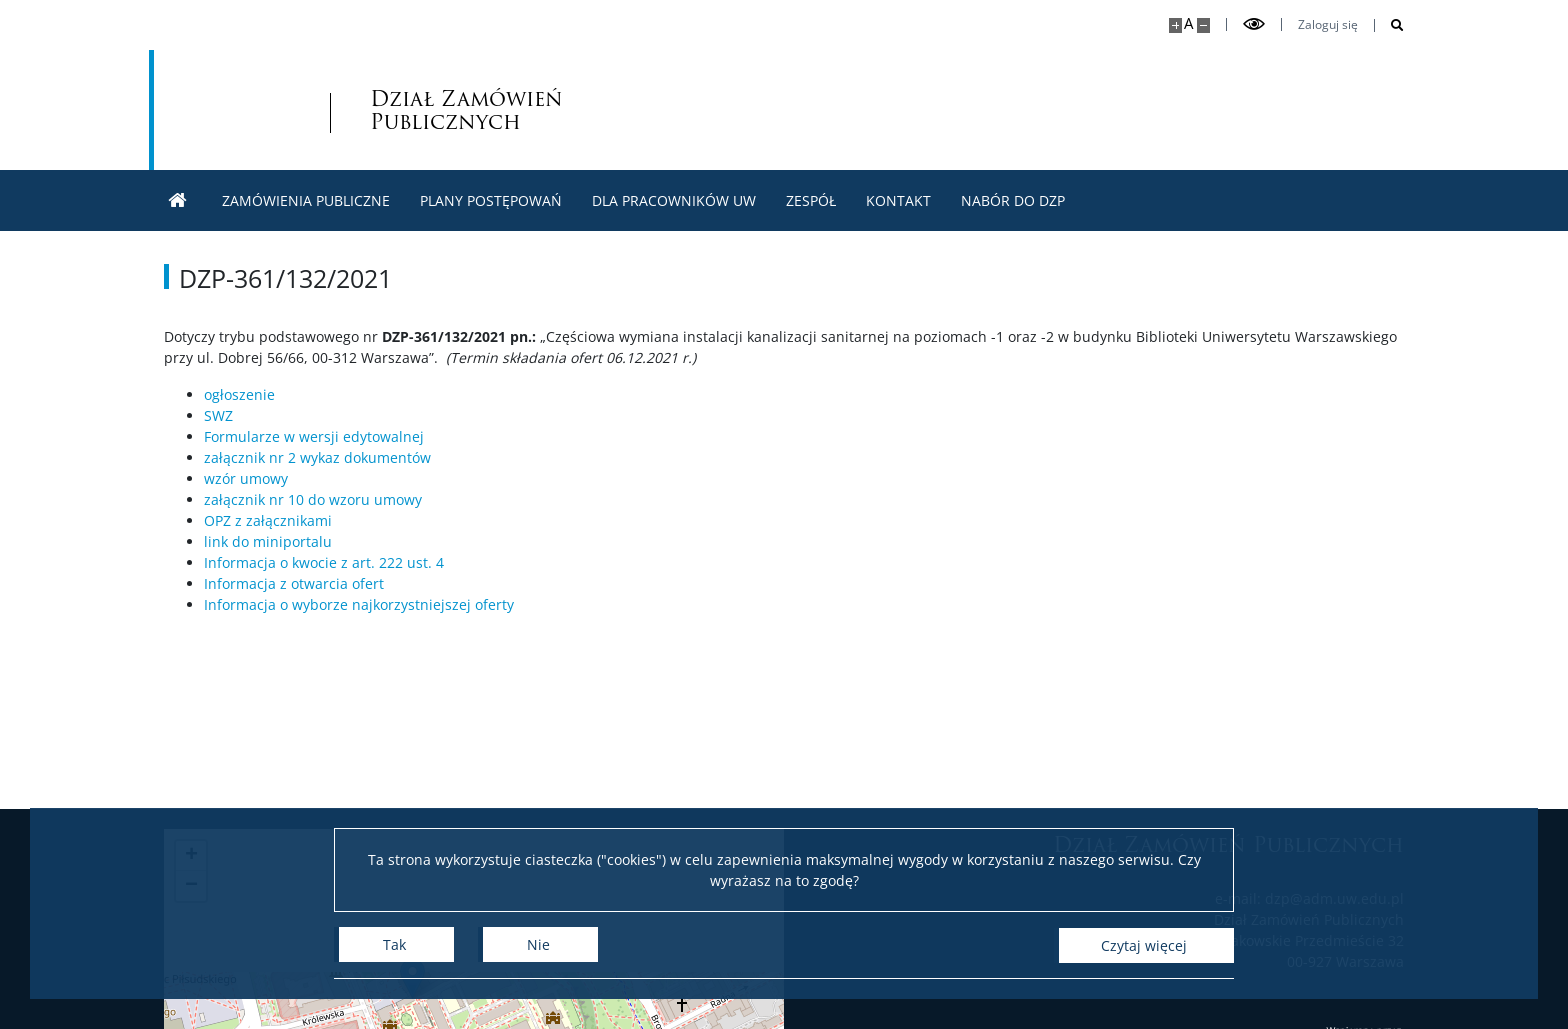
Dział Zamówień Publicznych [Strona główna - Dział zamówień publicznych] (366, 110)
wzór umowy (246, 478)
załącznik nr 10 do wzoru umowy (313, 499)
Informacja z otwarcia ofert (294, 583)
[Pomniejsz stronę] (1203, 25)
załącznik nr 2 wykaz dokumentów (317, 457)
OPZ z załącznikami (268, 520)
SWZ (218, 415)
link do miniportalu (268, 541)
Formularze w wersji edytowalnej (314, 436)
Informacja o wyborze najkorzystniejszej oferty (359, 604)
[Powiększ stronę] (1175, 25)
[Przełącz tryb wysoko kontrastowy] (1254, 24)
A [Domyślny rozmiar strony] (1188, 23)
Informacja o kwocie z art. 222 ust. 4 (324, 562)
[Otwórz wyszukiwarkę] (1389, 25)
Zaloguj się (1328, 25)
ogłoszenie (239, 394)
